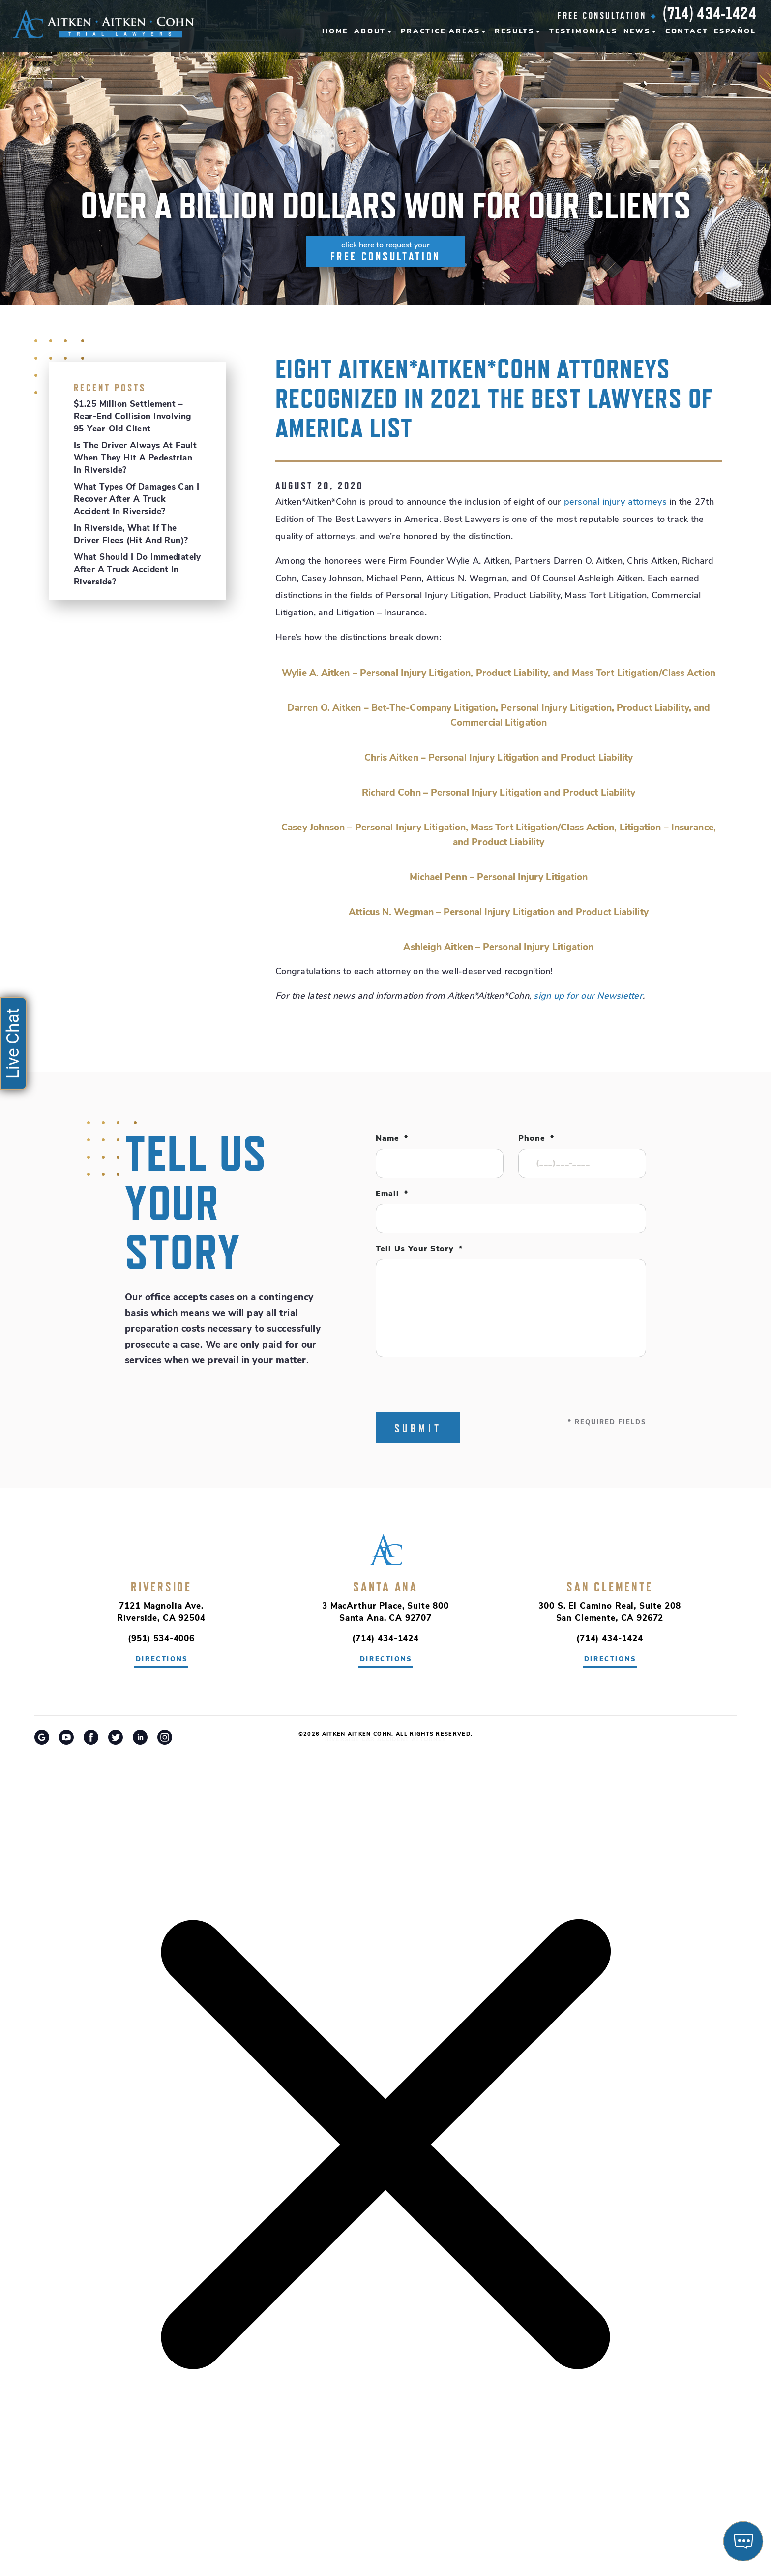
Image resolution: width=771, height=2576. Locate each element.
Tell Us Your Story (419, 1249)
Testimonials (583, 31)
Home (335, 31)
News (637, 31)
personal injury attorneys (615, 502)
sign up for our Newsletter (588, 996)
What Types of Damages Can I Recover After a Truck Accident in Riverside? (136, 499)
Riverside (161, 1586)
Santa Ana (385, 1586)
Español (735, 31)
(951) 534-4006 (161, 1639)
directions (162, 1659)
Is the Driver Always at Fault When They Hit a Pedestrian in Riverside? (135, 458)
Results (514, 31)
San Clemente (609, 1586)
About (370, 31)
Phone (536, 1139)
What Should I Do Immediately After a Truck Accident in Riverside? (137, 569)
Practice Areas (440, 31)
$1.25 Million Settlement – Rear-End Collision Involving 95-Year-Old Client (132, 416)
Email (392, 1194)
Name (392, 1139)
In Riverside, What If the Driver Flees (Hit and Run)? (131, 534)
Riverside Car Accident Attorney (385, 1740)
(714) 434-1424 (709, 13)
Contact (687, 31)
